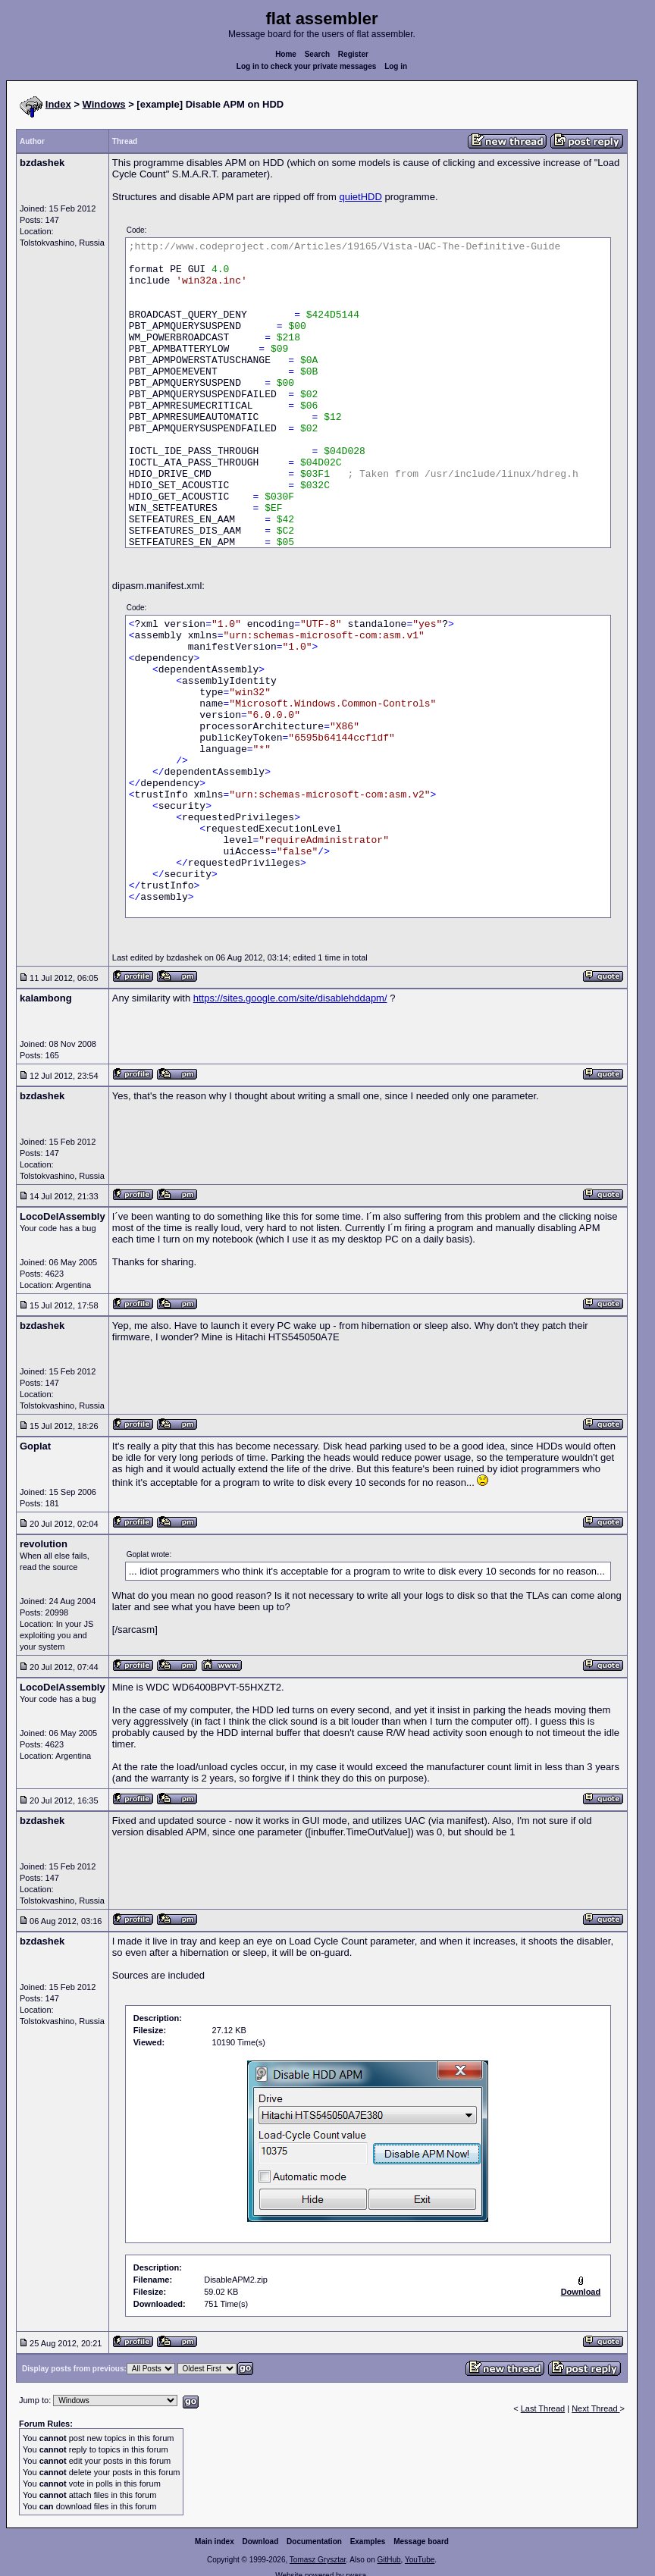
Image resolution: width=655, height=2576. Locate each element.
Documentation (314, 2541)
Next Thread (595, 2408)
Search (317, 54)
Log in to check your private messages (307, 66)
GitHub (388, 2560)
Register (353, 54)
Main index (214, 2541)
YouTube (419, 2560)
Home (285, 54)
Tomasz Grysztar (318, 2560)
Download (261, 2541)
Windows (104, 104)
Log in (395, 66)
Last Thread (543, 2408)
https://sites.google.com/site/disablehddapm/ (290, 998)
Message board (421, 2541)
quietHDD (360, 196)
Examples (368, 2541)
